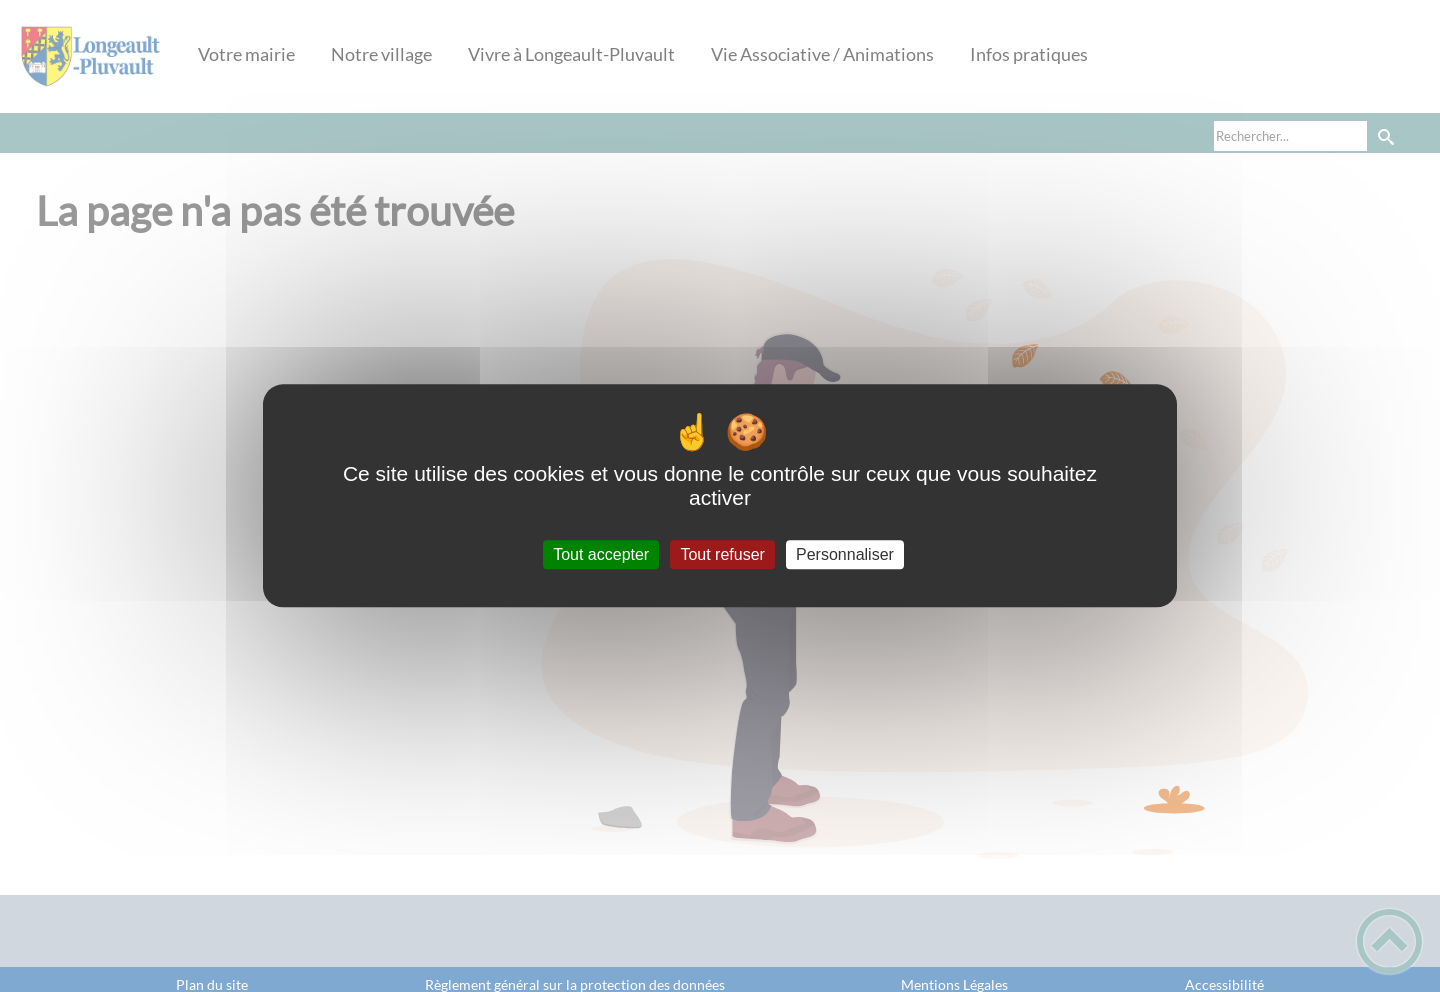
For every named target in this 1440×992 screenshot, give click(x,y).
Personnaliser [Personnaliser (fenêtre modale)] (845, 554)
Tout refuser (722, 554)
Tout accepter (601, 554)
